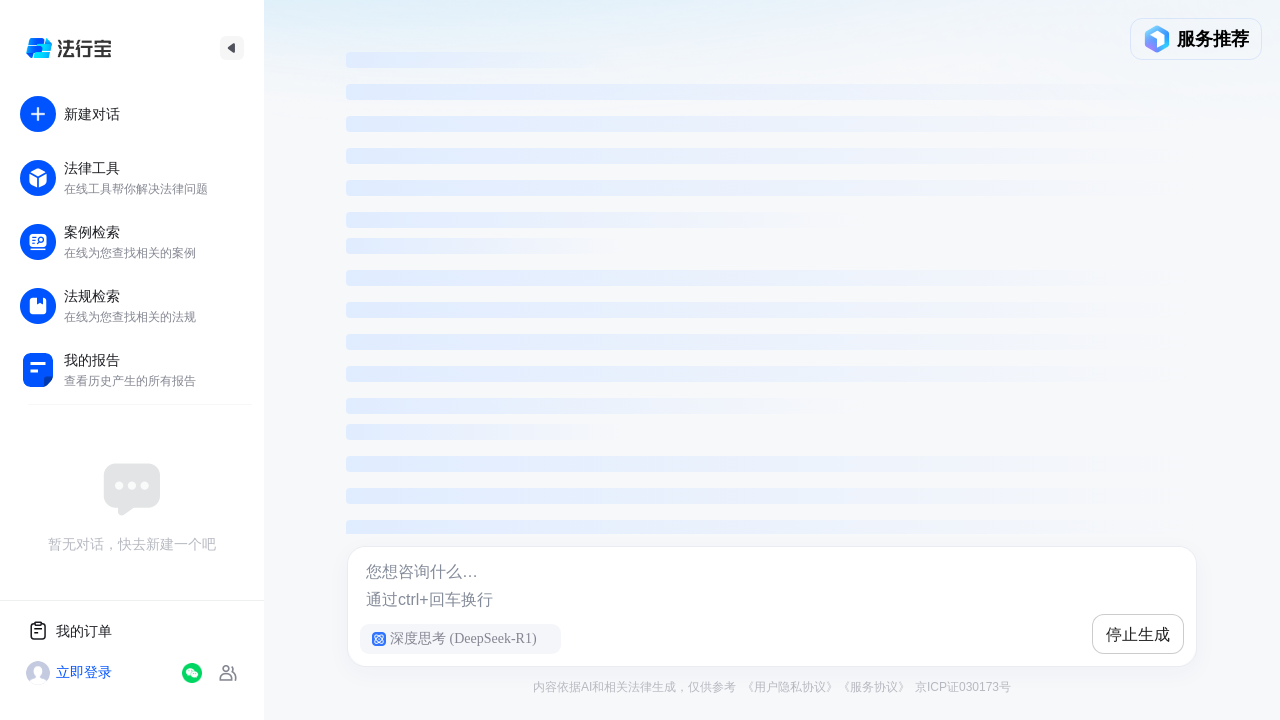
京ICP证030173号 (961, 687)
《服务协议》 (874, 687)
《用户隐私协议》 (790, 687)
